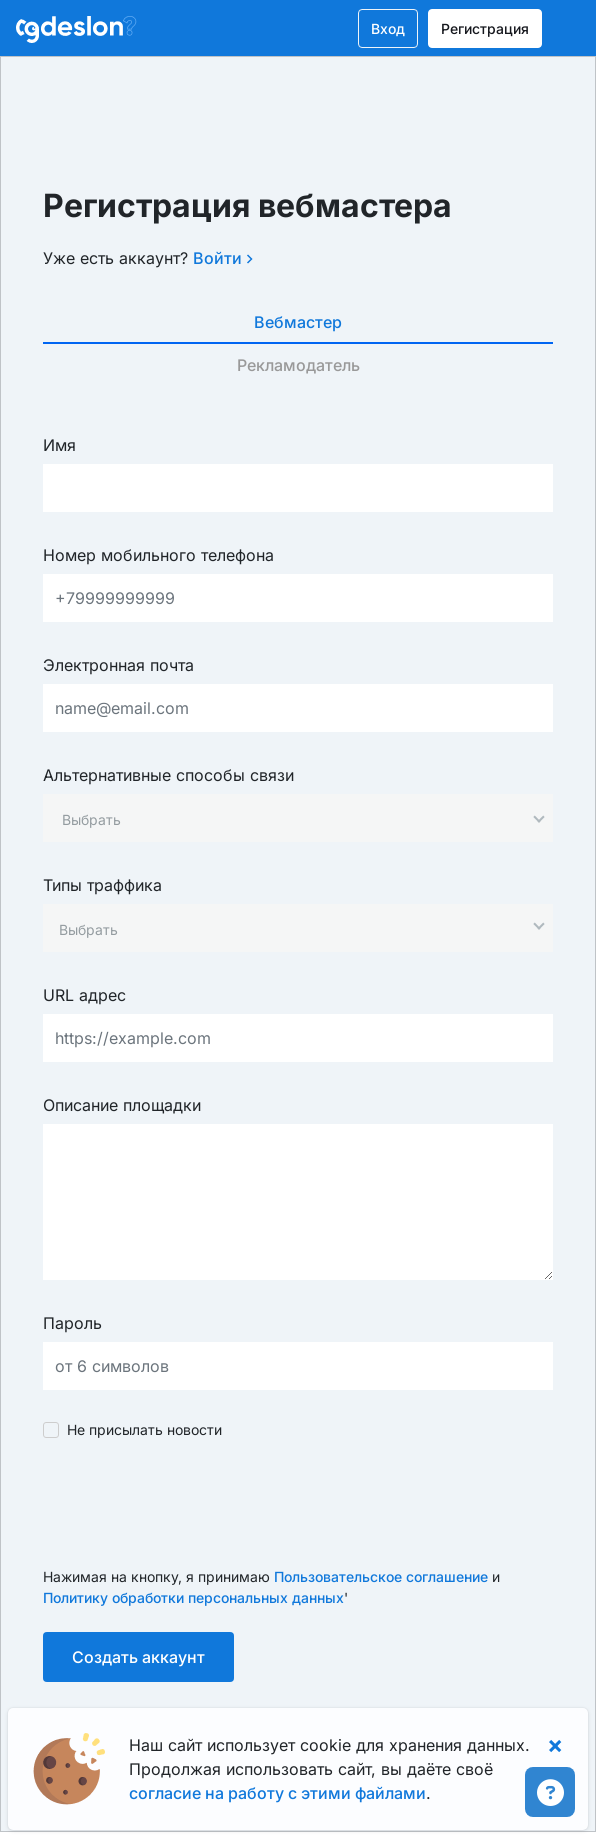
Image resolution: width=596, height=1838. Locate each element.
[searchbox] (288, 929)
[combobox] (298, 818)
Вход (388, 28)
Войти (223, 258)
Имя (59, 445)
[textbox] (91, 819)
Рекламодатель (298, 365)
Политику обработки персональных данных (193, 1597)
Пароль (72, 1323)
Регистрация (485, 28)
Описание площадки (122, 1105)
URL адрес (84, 995)
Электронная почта (118, 665)
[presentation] (195, 1503)
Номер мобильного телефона (158, 555)
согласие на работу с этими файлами (277, 1793)
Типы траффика (102, 885)
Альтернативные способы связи (168, 775)
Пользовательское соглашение (381, 1576)
